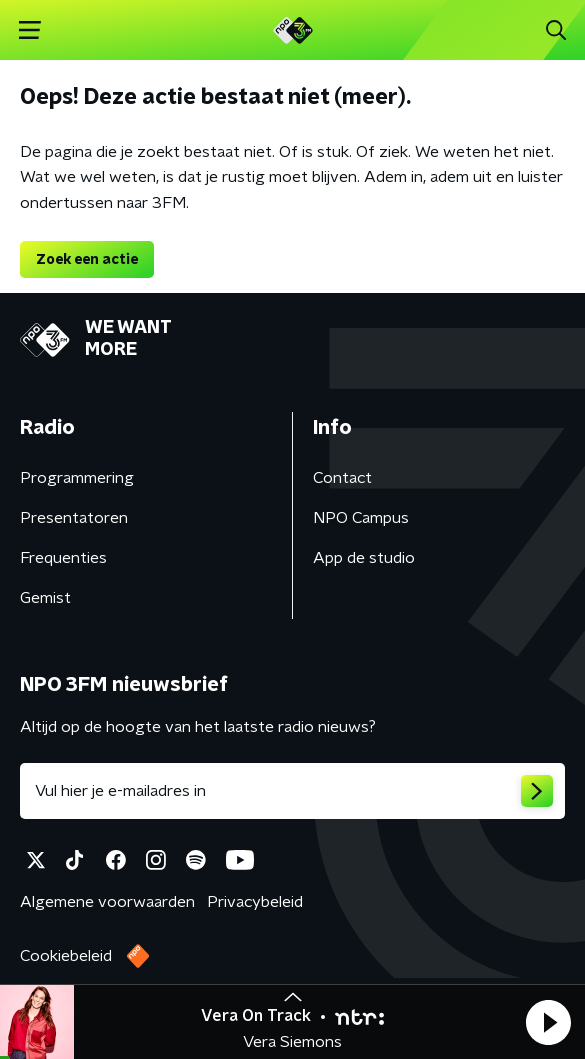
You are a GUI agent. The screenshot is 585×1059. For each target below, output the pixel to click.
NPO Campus (361, 518)
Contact (342, 478)
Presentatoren (74, 518)
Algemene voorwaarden (107, 902)
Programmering (77, 478)
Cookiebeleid (66, 956)
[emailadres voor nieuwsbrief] (292, 791)
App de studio (364, 558)
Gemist (45, 598)
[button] (548, 1022)
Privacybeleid (255, 902)
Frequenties (63, 558)
